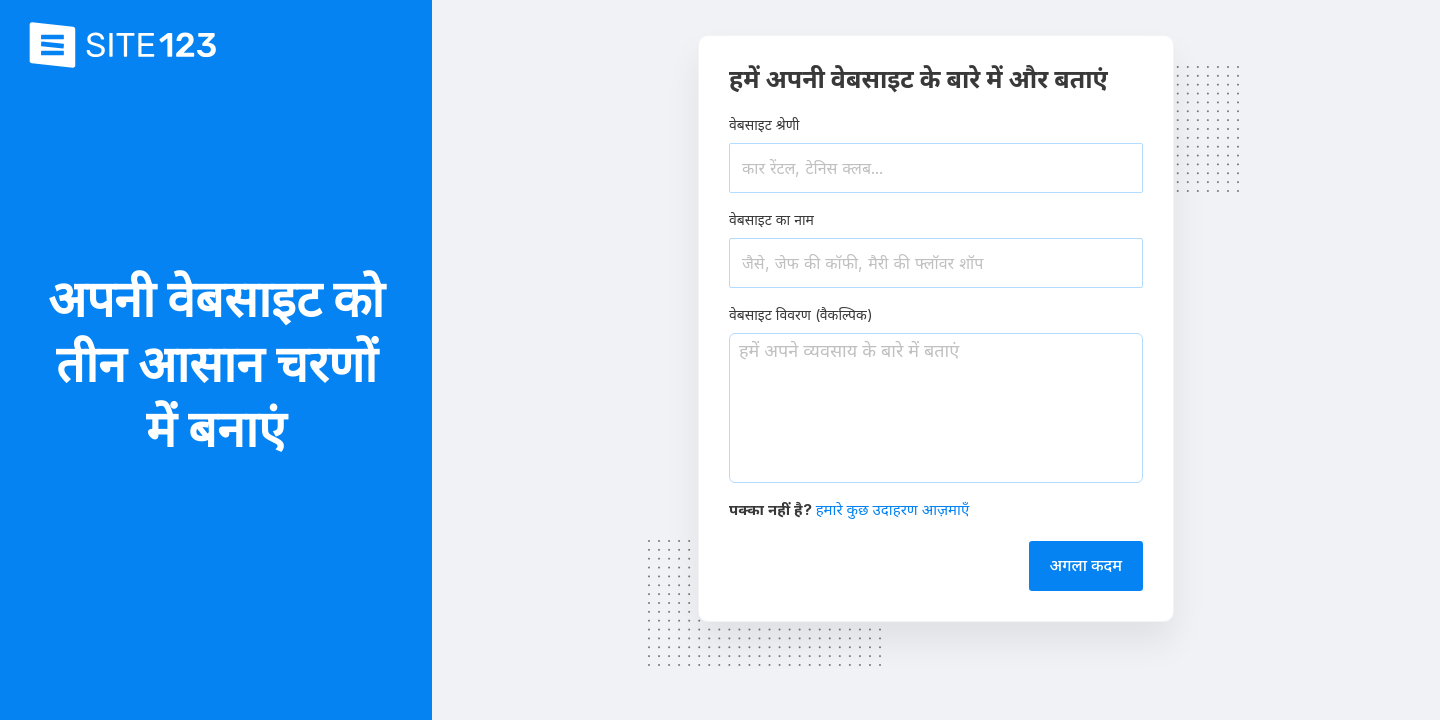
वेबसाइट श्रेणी (764, 124)
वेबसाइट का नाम (771, 219)
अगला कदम (1086, 565)
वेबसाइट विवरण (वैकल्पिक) (801, 314)
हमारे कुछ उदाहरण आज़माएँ (893, 509)
